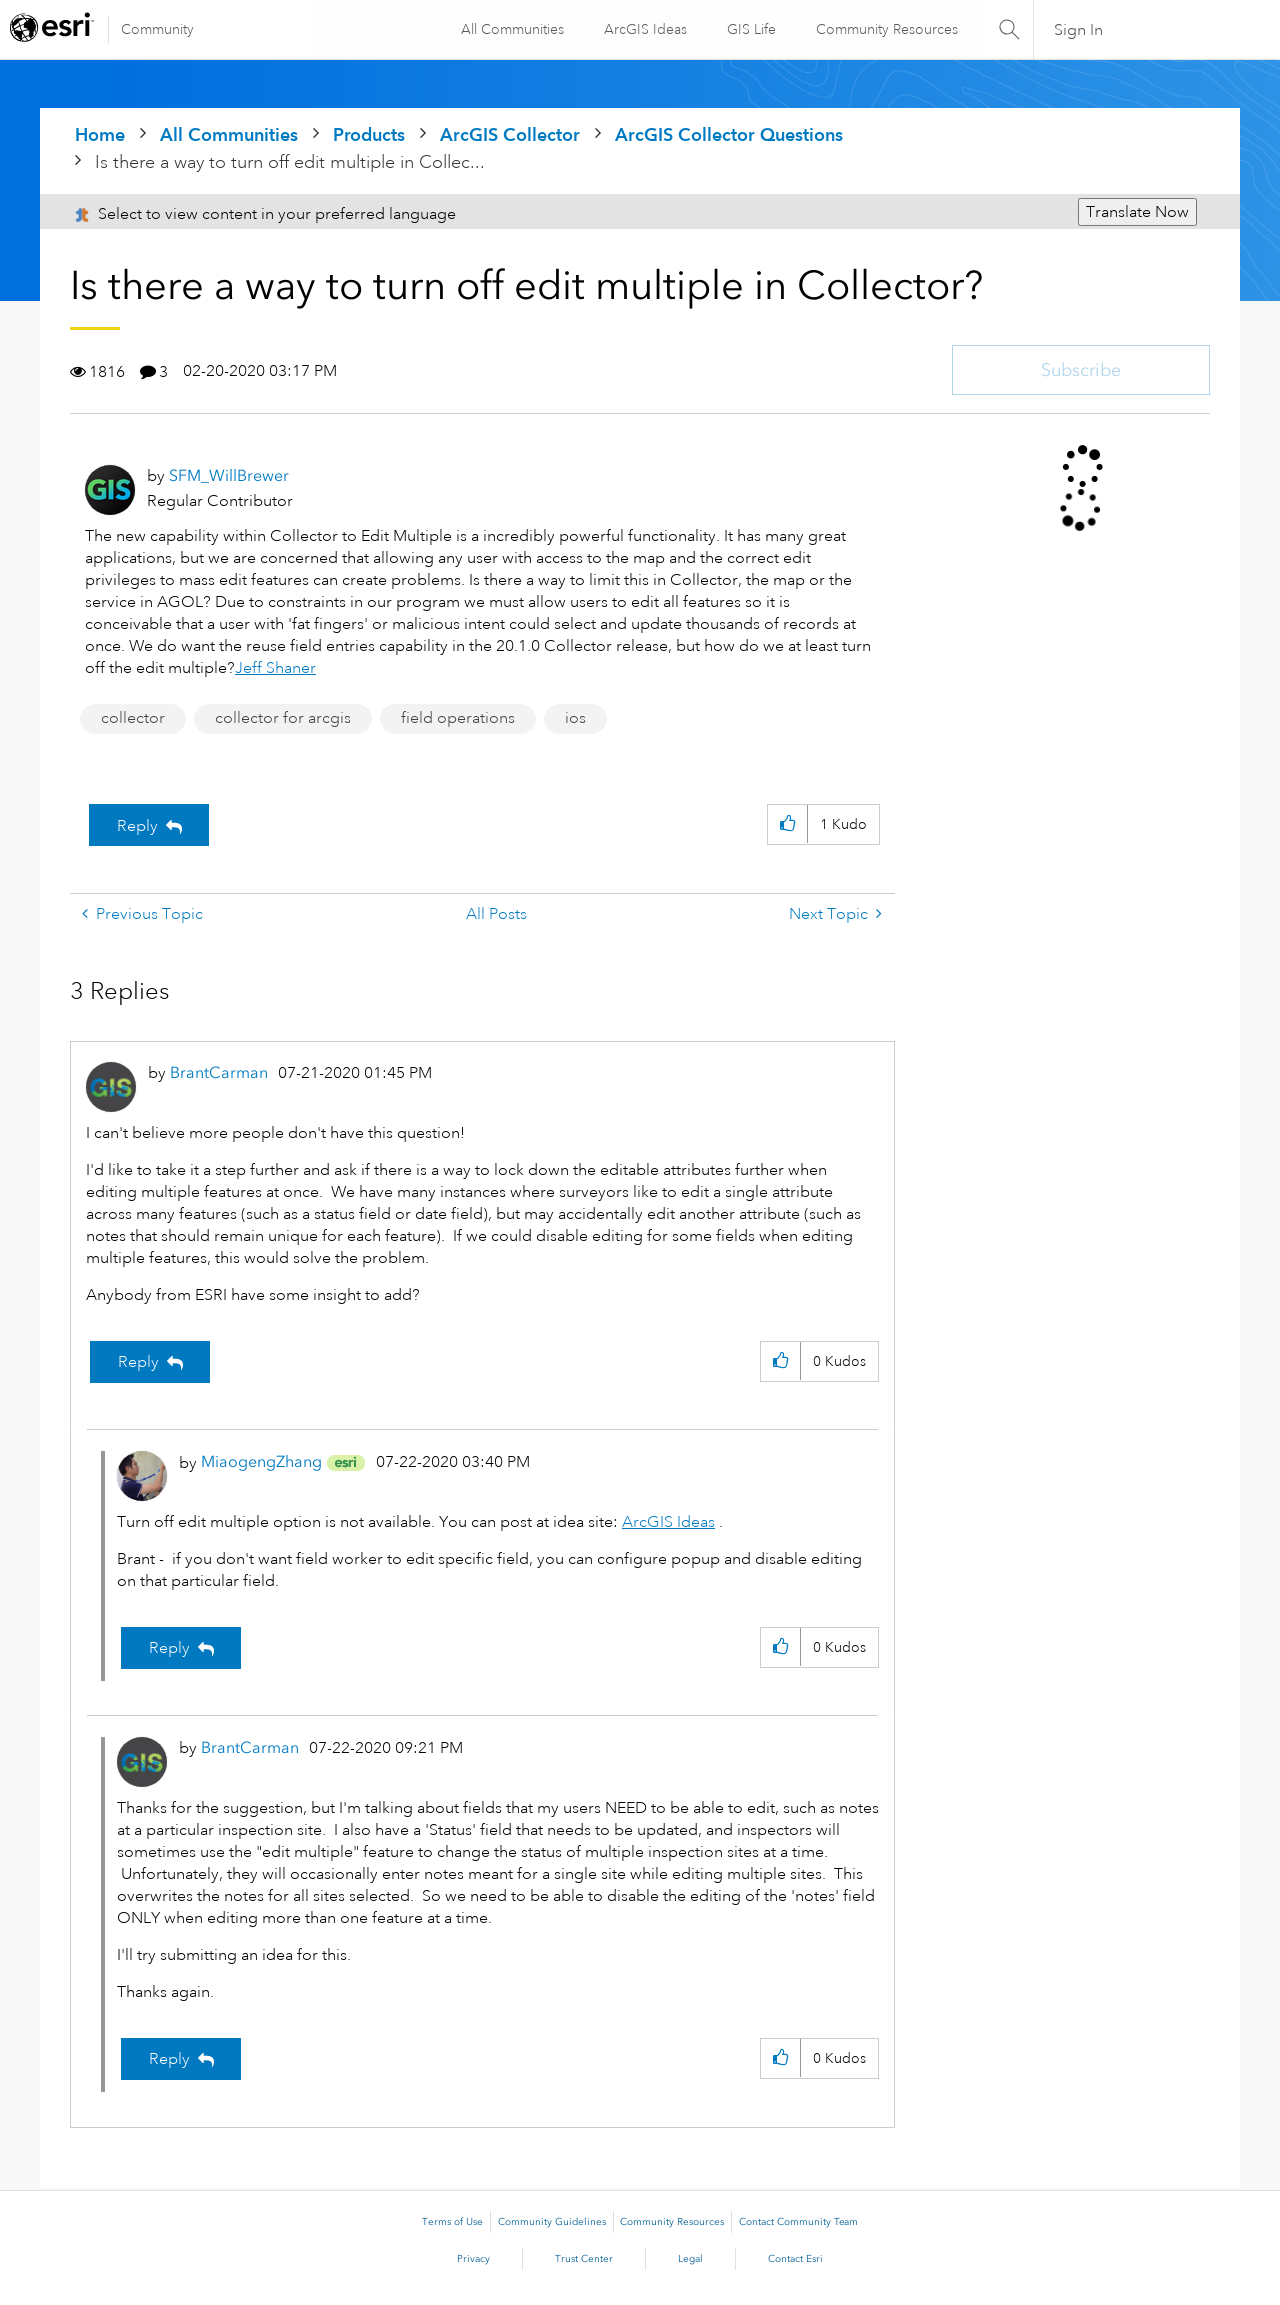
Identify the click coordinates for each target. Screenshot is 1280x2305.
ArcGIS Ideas (644, 29)
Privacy (473, 2259)
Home (100, 134)
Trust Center (584, 2259)
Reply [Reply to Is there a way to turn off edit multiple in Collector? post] (137, 826)
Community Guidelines (552, 2222)
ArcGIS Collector (510, 134)
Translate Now (1137, 212)
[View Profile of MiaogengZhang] (261, 1461)
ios (575, 718)
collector (133, 718)
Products (369, 134)
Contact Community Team (798, 2222)
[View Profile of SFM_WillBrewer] (229, 475)
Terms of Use (452, 2222)
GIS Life (750, 29)
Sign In (1078, 30)
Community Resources (886, 29)
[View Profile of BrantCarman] (219, 1072)
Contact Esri (795, 2259)
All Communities (511, 29)
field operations (458, 718)
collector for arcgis (283, 718)
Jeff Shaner (275, 668)
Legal (690, 2259)
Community (157, 29)
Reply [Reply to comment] (138, 1362)
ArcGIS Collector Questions (729, 134)
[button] (787, 824)
